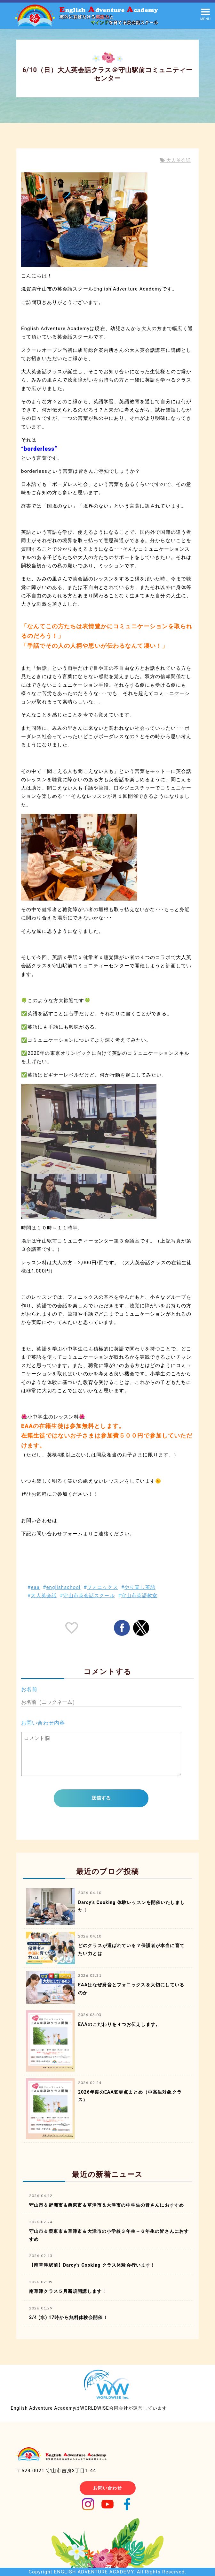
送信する (101, 1798)
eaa (35, 1587)
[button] (205, 13)
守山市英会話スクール (89, 1595)
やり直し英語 (139, 1587)
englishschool (63, 1587)
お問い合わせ (107, 2487)
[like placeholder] (71, 1627)
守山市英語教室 (139, 1595)
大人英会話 (178, 160)
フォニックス (102, 1587)
